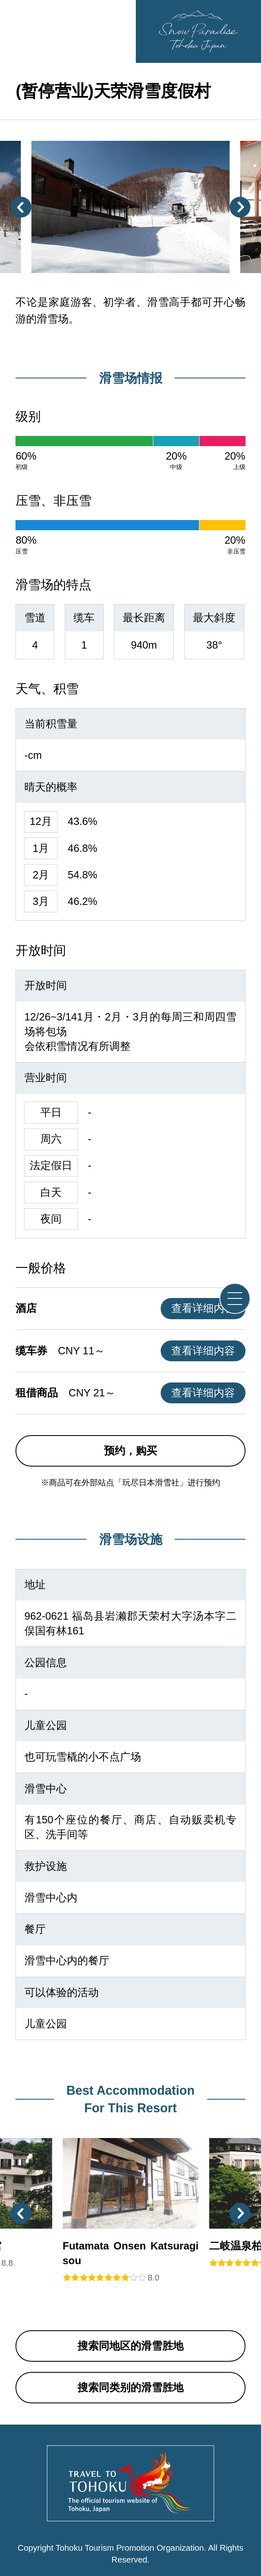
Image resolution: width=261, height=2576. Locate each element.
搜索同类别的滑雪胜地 (130, 2387)
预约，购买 (130, 1450)
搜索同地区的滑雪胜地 (130, 2346)
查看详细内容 (203, 1308)
